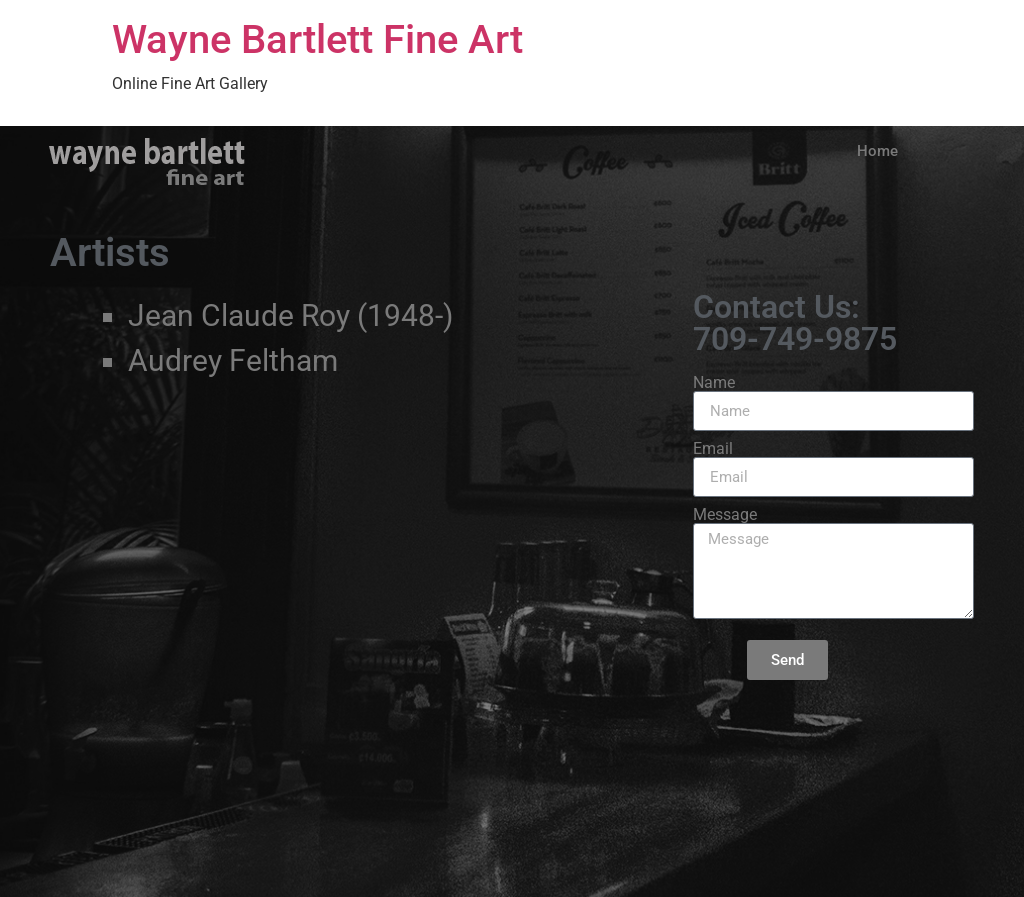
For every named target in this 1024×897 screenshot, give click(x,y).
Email (713, 449)
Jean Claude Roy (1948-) (290, 315)
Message (725, 515)
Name (714, 383)
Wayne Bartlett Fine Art (317, 39)
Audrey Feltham (233, 360)
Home (877, 151)
